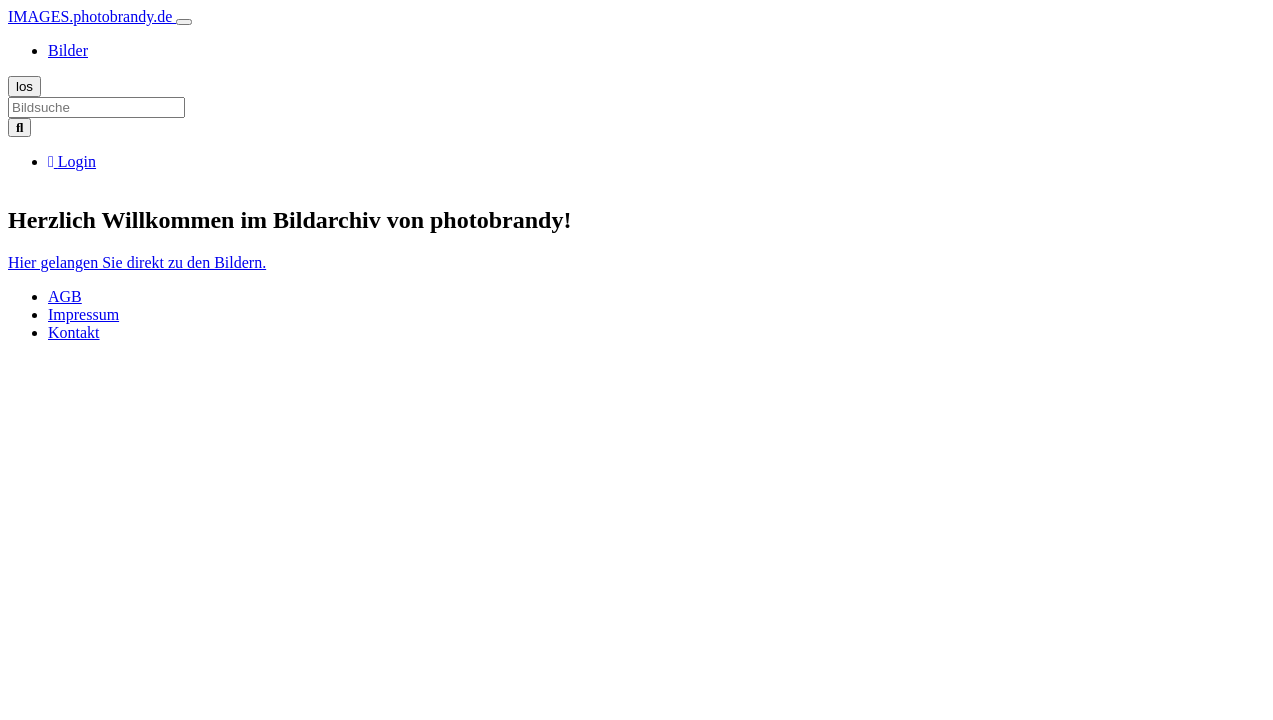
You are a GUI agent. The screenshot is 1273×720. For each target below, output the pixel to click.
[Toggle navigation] (184, 22)
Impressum (83, 314)
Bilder (68, 50)
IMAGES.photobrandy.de (92, 16)
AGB (65, 296)
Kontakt (74, 332)
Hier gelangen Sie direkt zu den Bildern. (137, 262)
